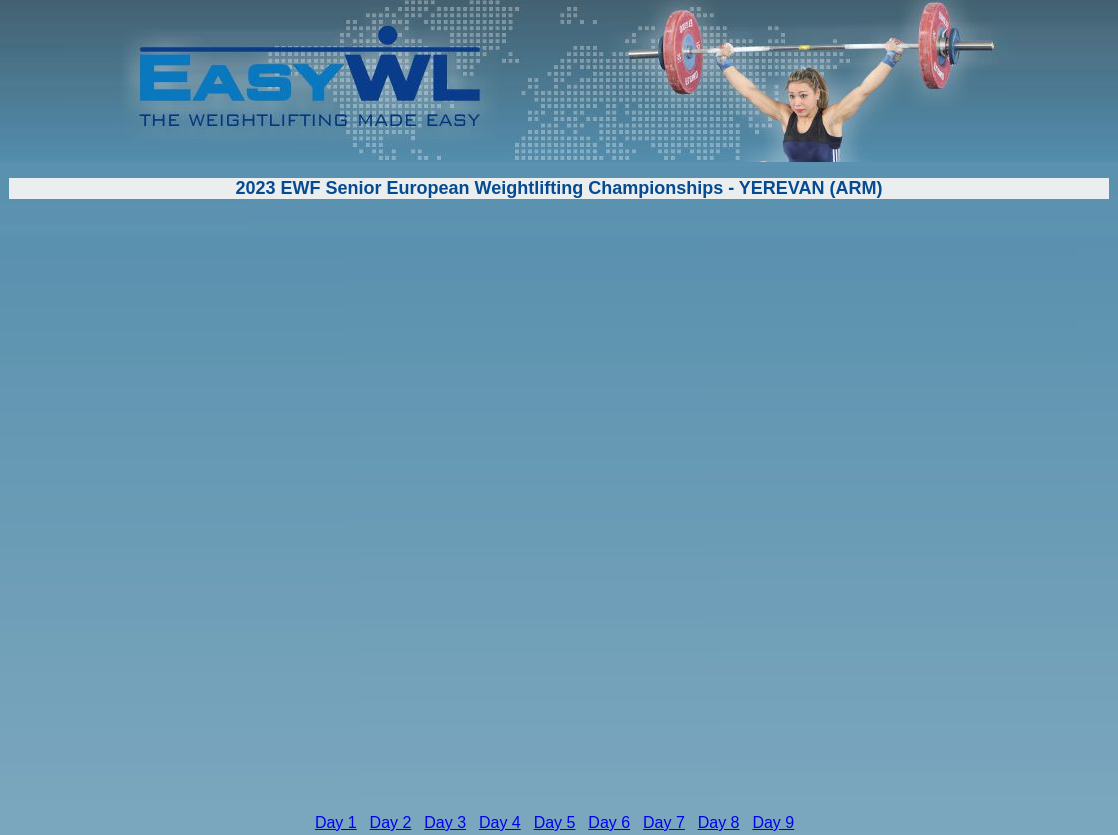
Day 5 (555, 822)
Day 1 (336, 822)
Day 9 (773, 822)
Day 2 (391, 822)
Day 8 (719, 822)
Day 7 (664, 822)
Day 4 (500, 822)
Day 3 (445, 822)
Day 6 (609, 822)
